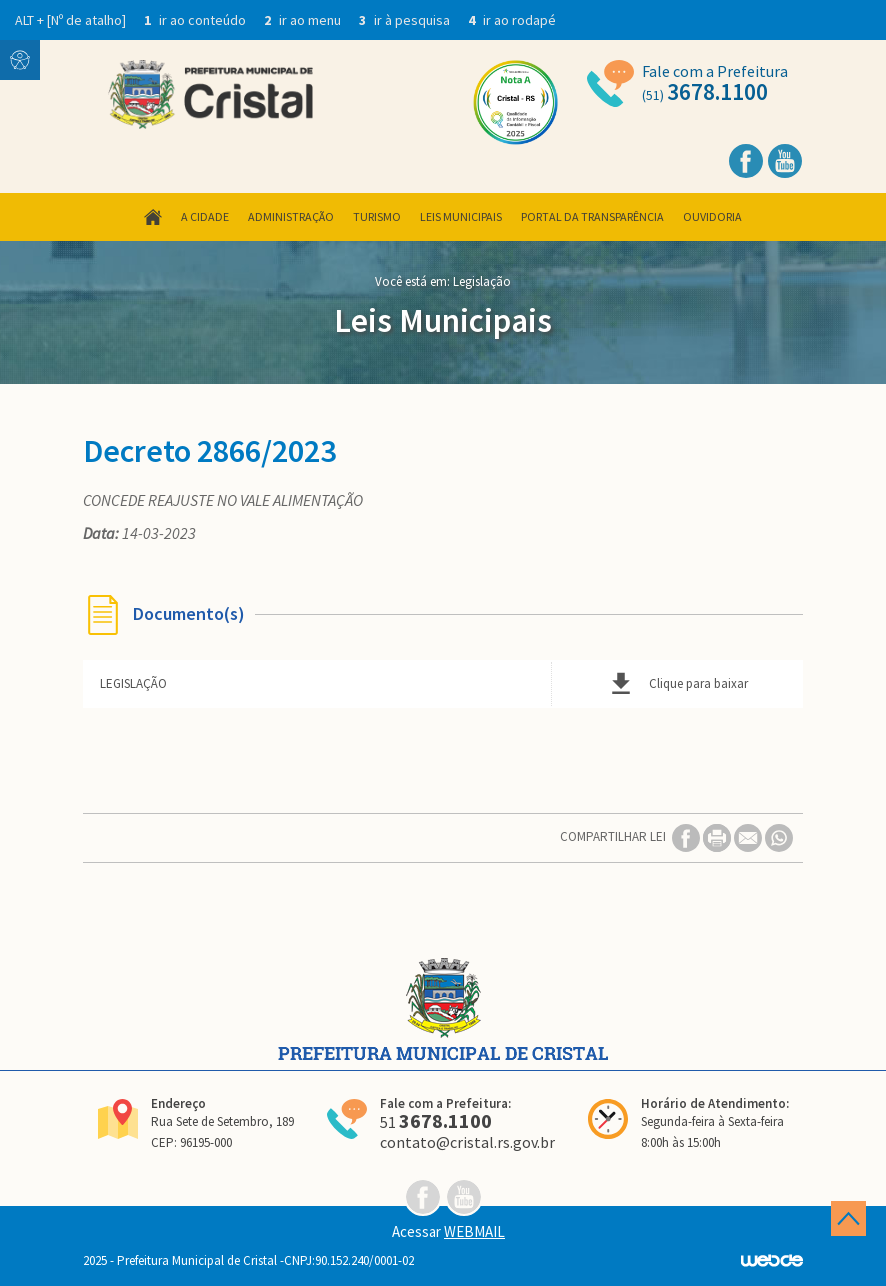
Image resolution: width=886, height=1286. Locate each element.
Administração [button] (291, 216)
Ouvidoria (712, 216)
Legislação (482, 281)
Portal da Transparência (592, 216)
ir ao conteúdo (196, 20)
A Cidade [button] (205, 216)
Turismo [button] (377, 216)
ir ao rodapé (512, 20)
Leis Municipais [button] (461, 216)
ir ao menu (304, 20)
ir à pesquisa (406, 20)
